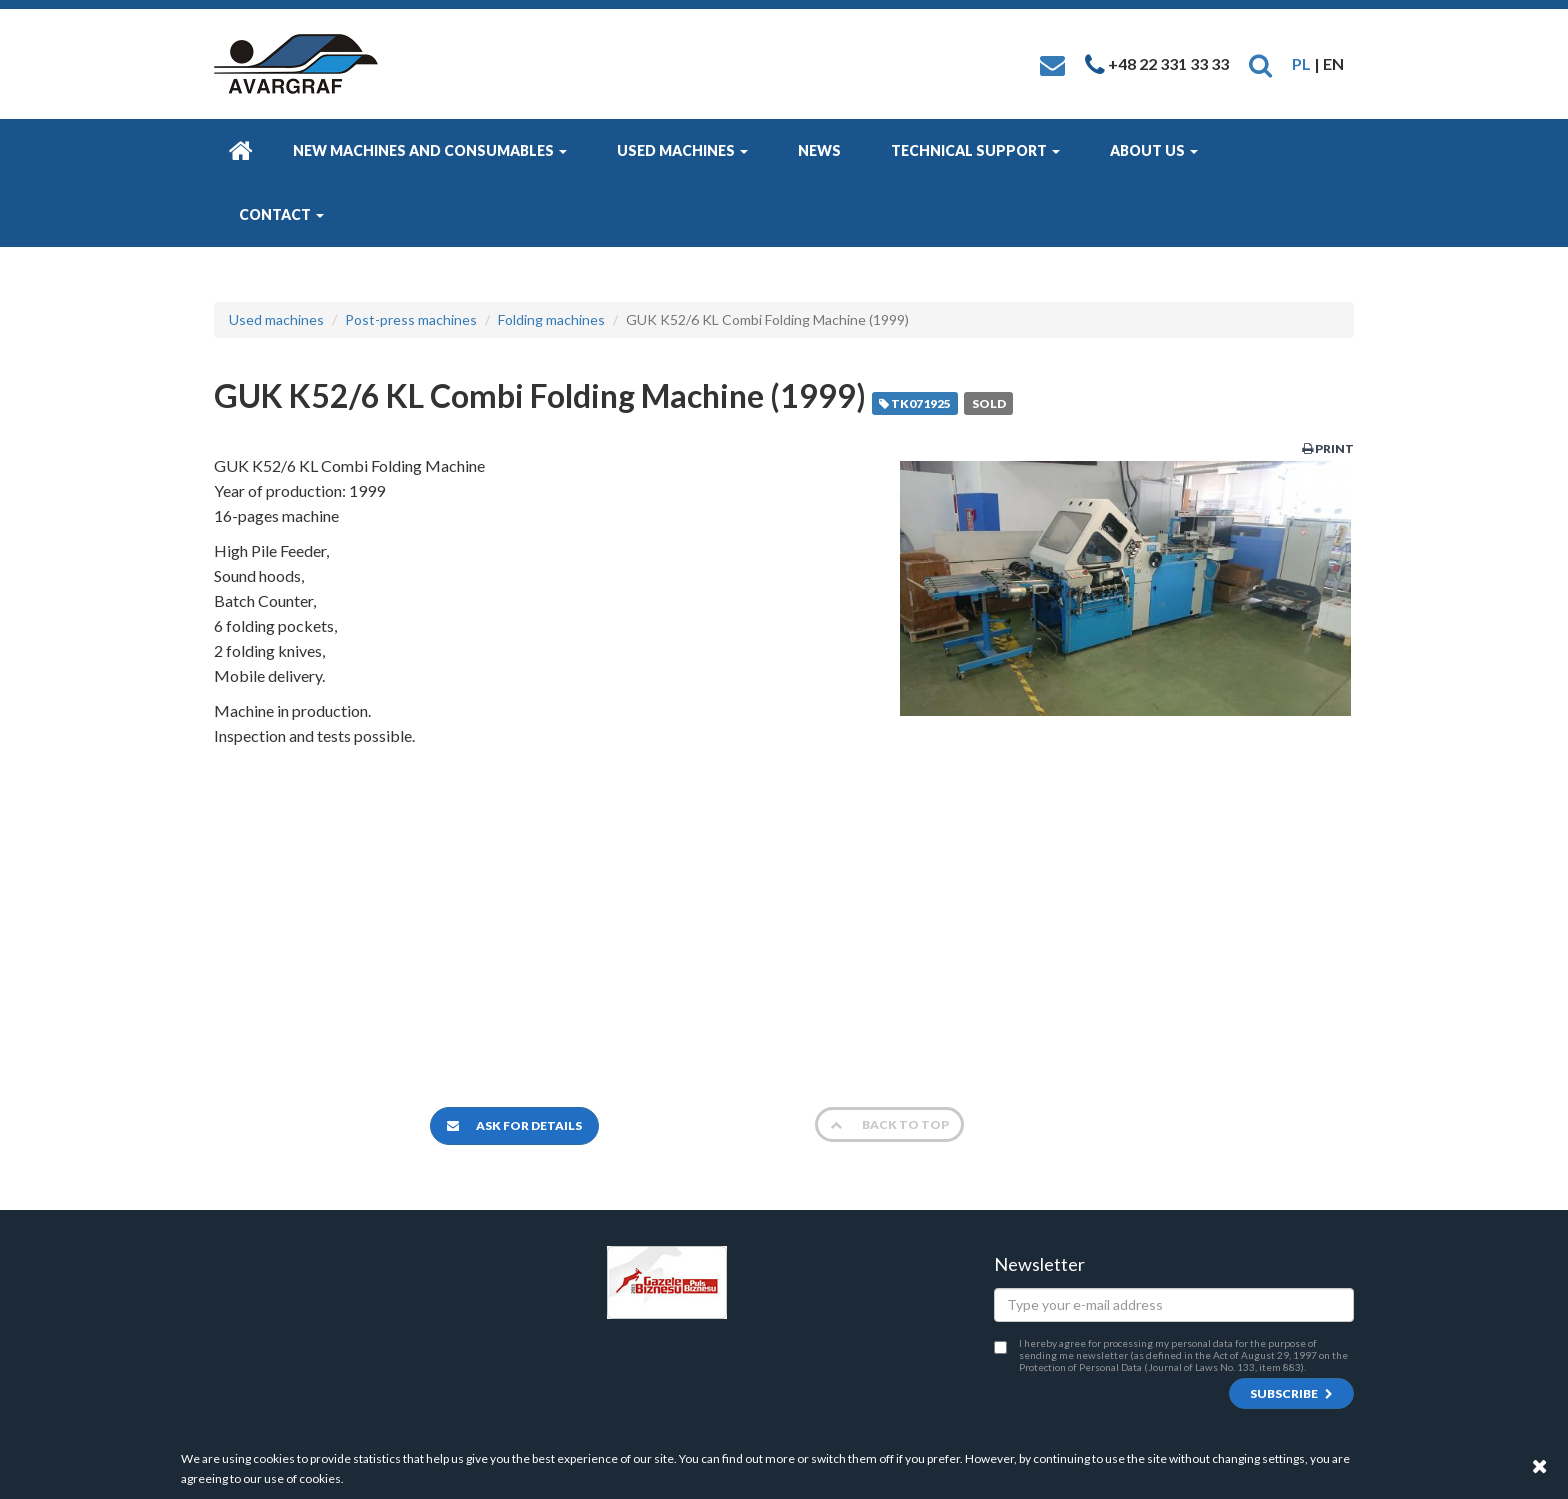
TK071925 (915, 403)
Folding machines (551, 319)
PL (1301, 63)
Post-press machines (411, 319)
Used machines (682, 150)
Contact (281, 214)
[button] (1260, 63)
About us (1154, 150)
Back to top (889, 1124)
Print (1328, 448)
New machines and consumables (430, 150)
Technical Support (975, 150)
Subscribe (1291, 1393)
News (819, 150)
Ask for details (514, 1125)
